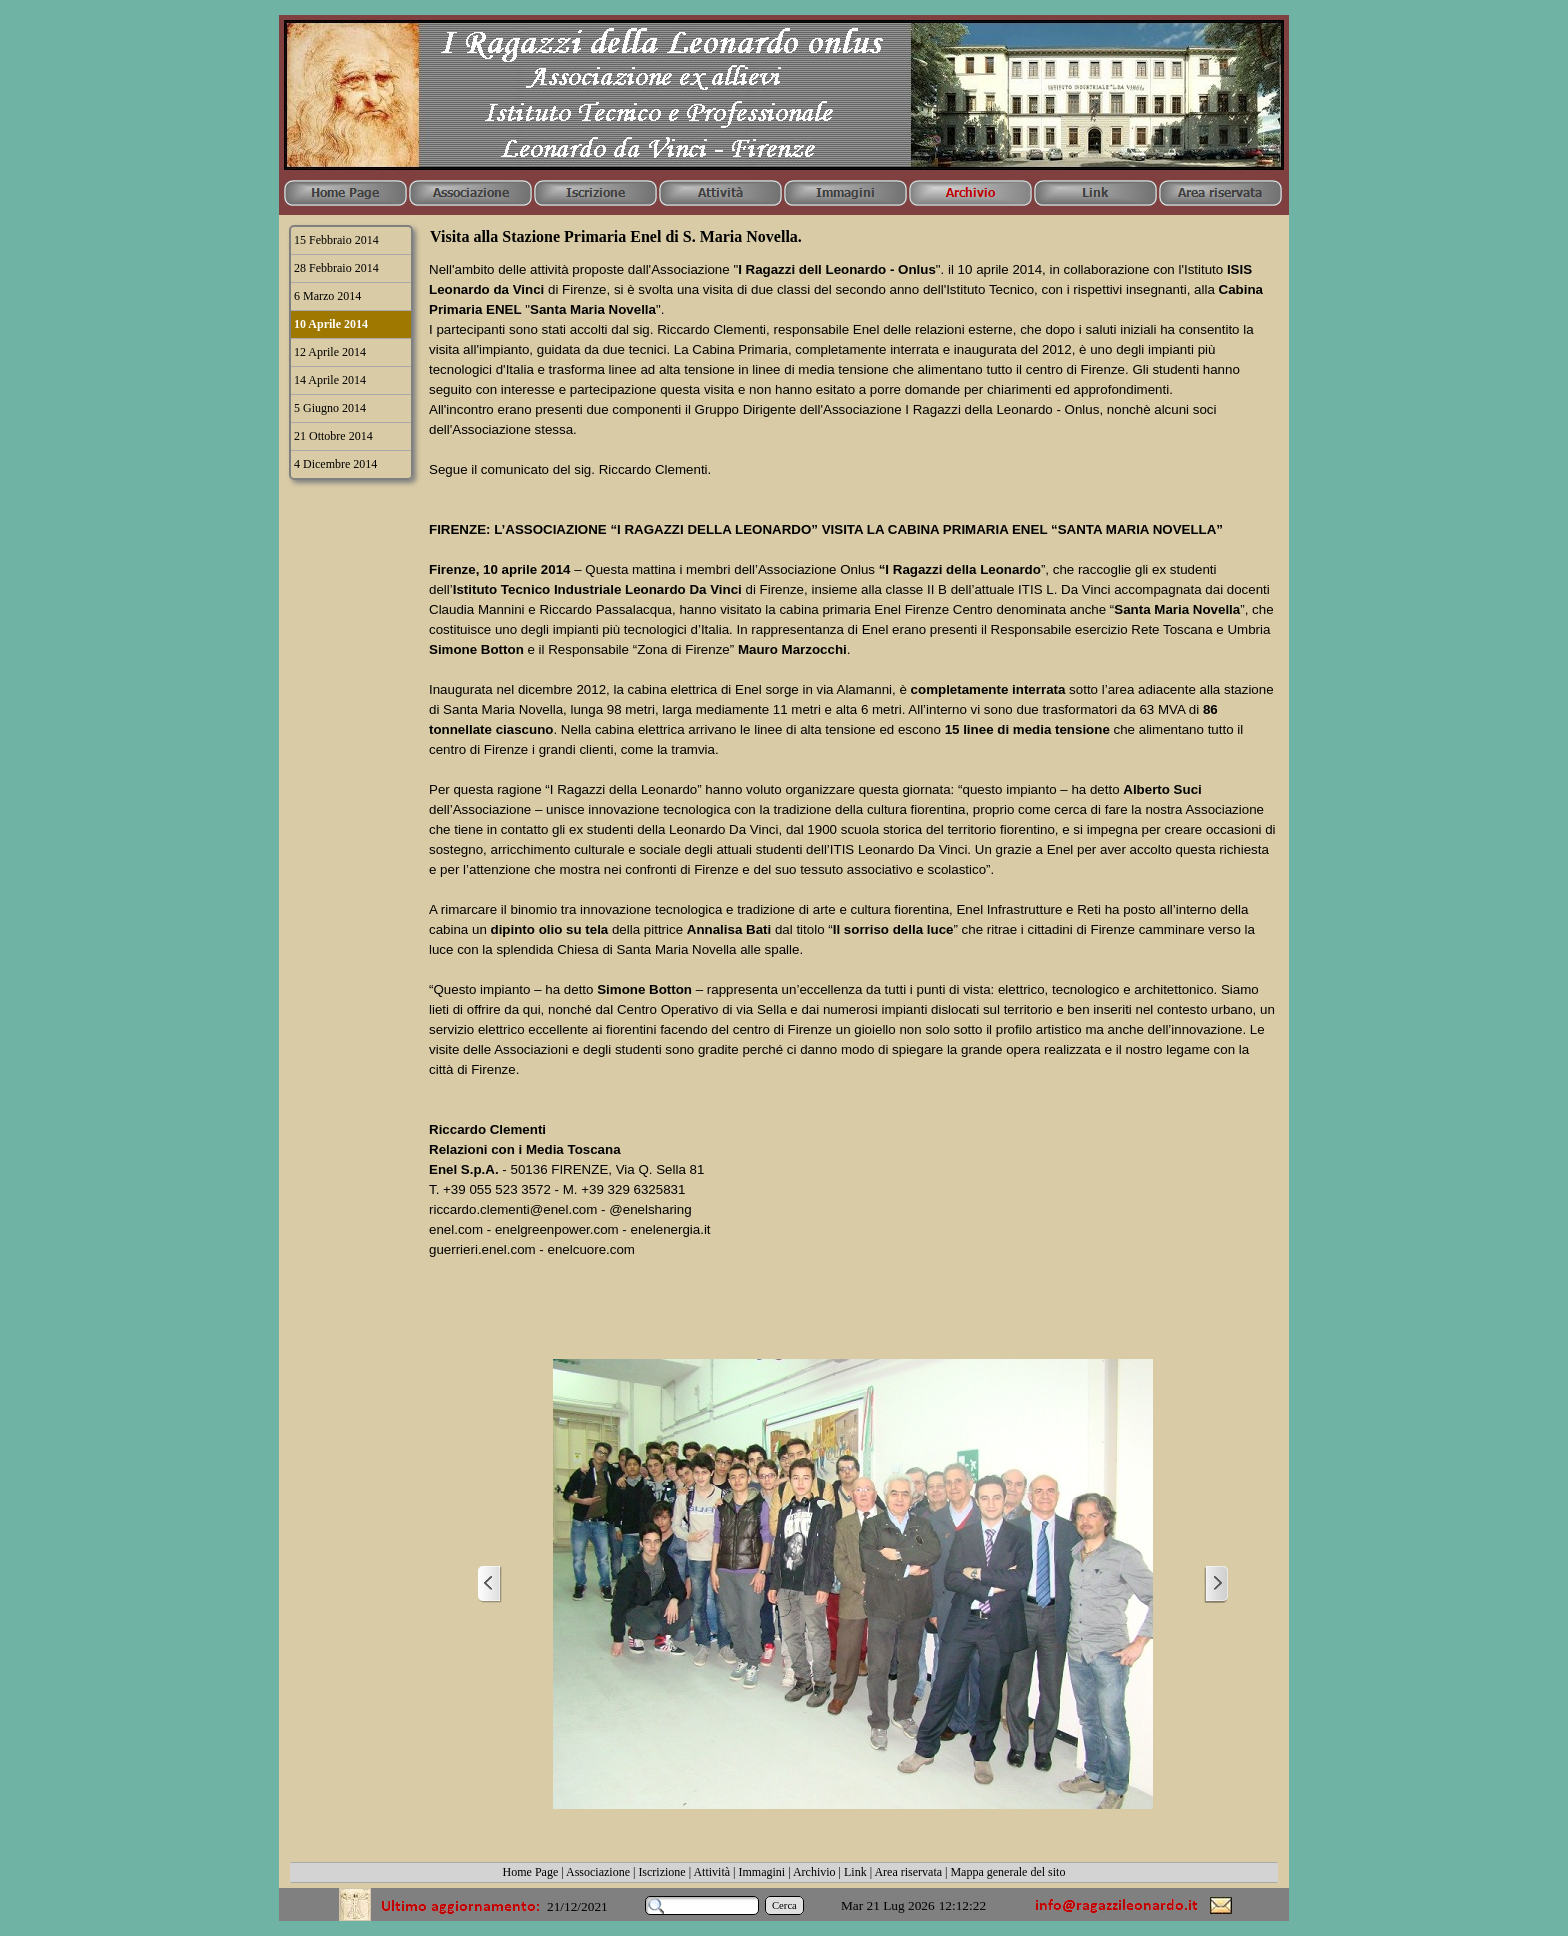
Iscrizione (661, 1872)
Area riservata (908, 1872)
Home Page (531, 1872)
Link (855, 1872)
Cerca (784, 1905)
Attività (711, 1872)
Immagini (762, 1872)
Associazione (598, 1872)
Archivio (814, 1872)
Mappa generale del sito (1007, 1872)
